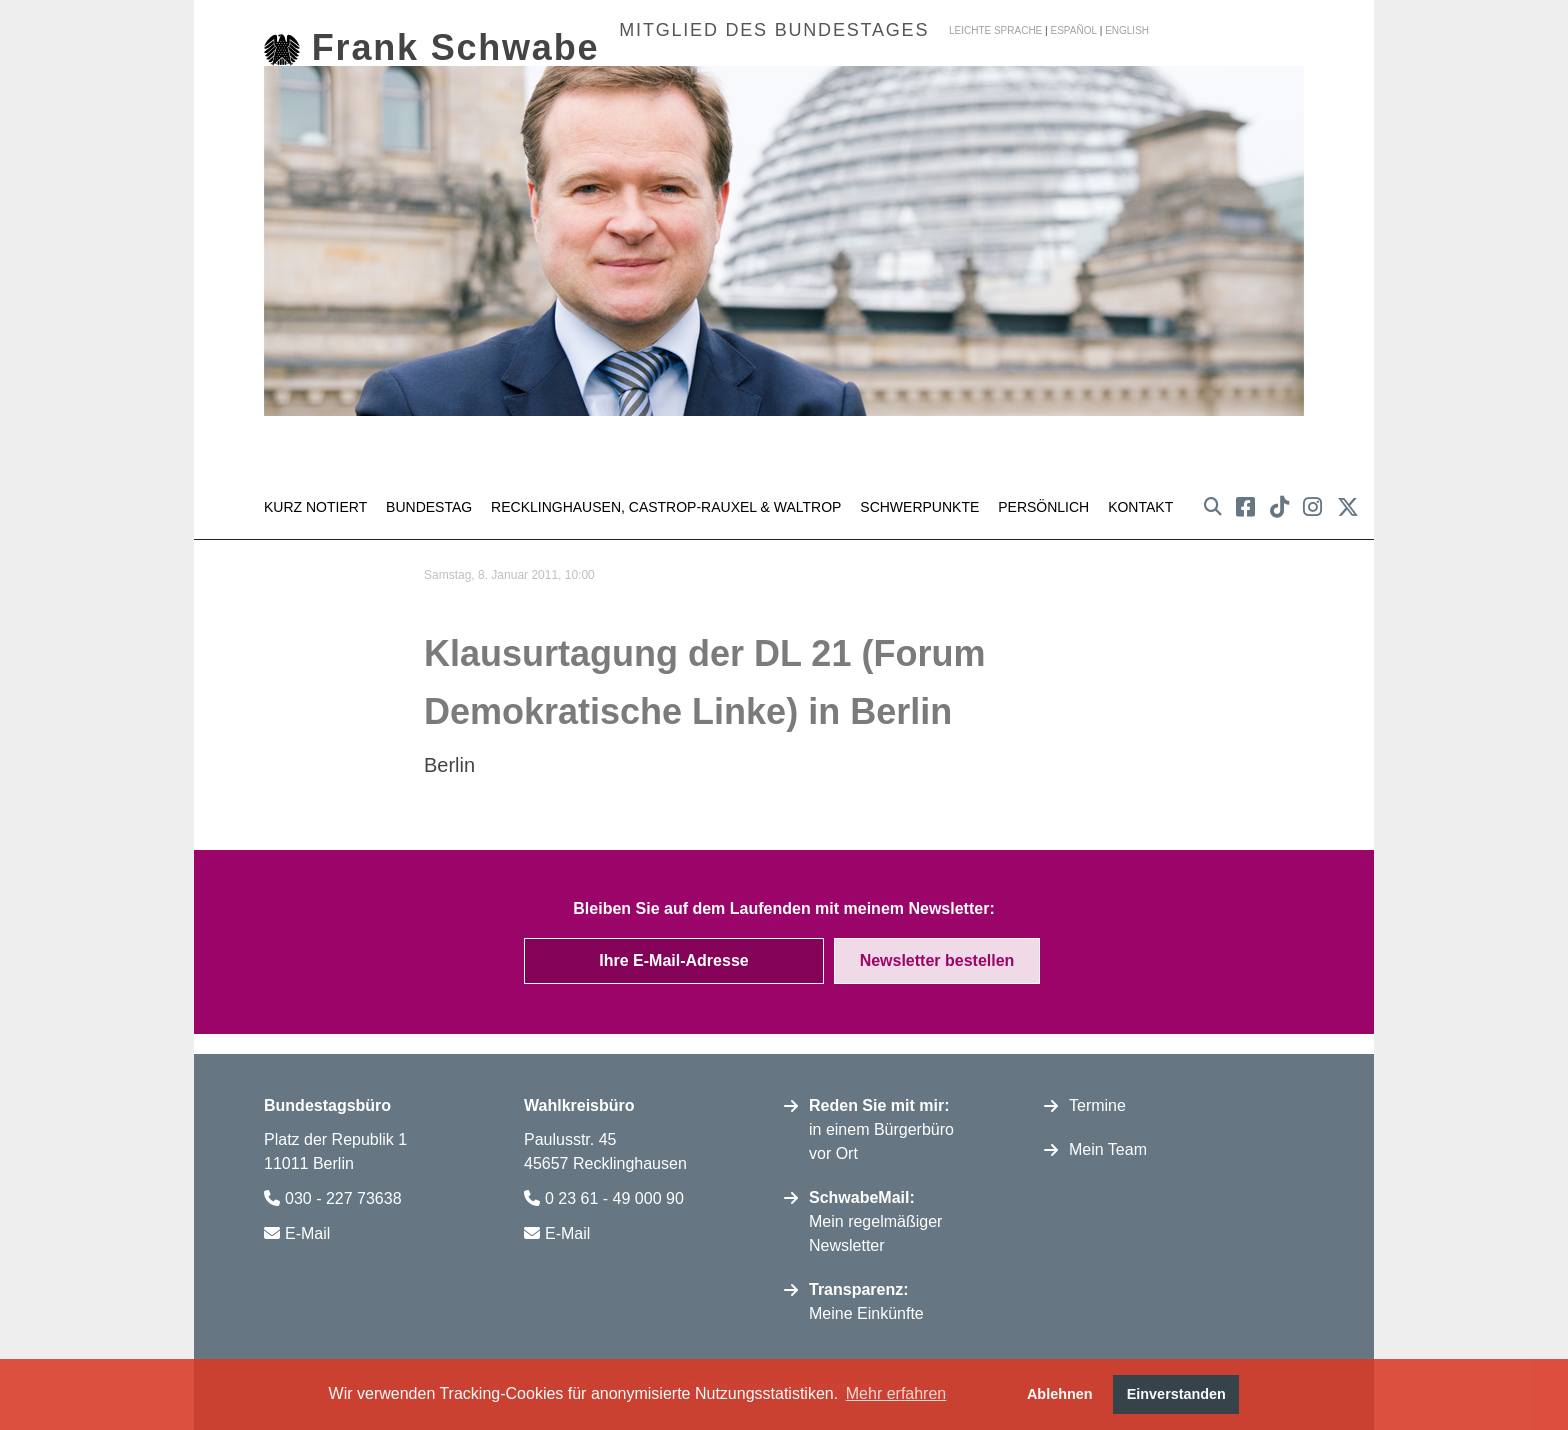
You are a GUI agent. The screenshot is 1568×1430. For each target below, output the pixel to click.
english (1127, 30)
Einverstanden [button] (1176, 1394)
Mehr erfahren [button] (896, 1393)
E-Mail (307, 1227)
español (1073, 30)
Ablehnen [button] (1060, 1394)
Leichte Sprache (995, 30)
